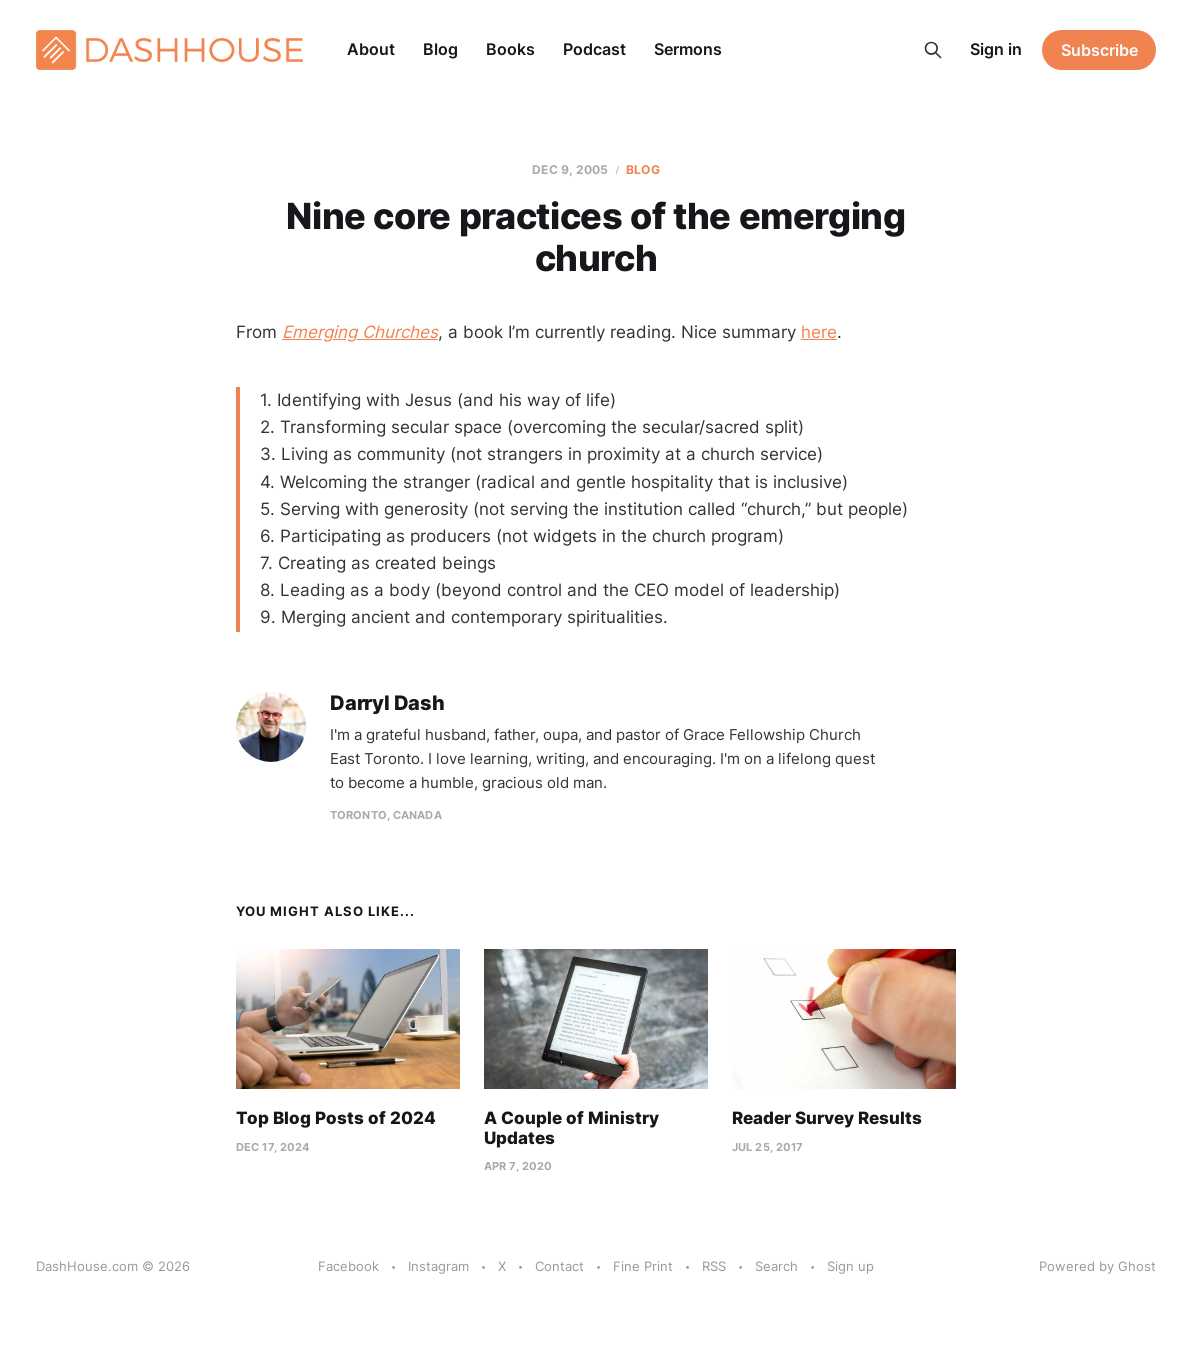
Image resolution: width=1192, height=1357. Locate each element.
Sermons (688, 49)
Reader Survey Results (827, 1118)
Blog (440, 49)
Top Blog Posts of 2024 (336, 1118)
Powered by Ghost (1097, 1266)
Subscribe (1099, 50)
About (371, 49)
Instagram (438, 1266)
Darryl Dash (387, 703)
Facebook (348, 1266)
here (819, 332)
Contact (559, 1266)
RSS (714, 1266)
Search (776, 1266)
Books (510, 49)
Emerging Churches (360, 332)
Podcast (594, 49)
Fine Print (643, 1266)
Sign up (850, 1266)
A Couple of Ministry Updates (571, 1128)
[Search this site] (933, 50)
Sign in (996, 49)
